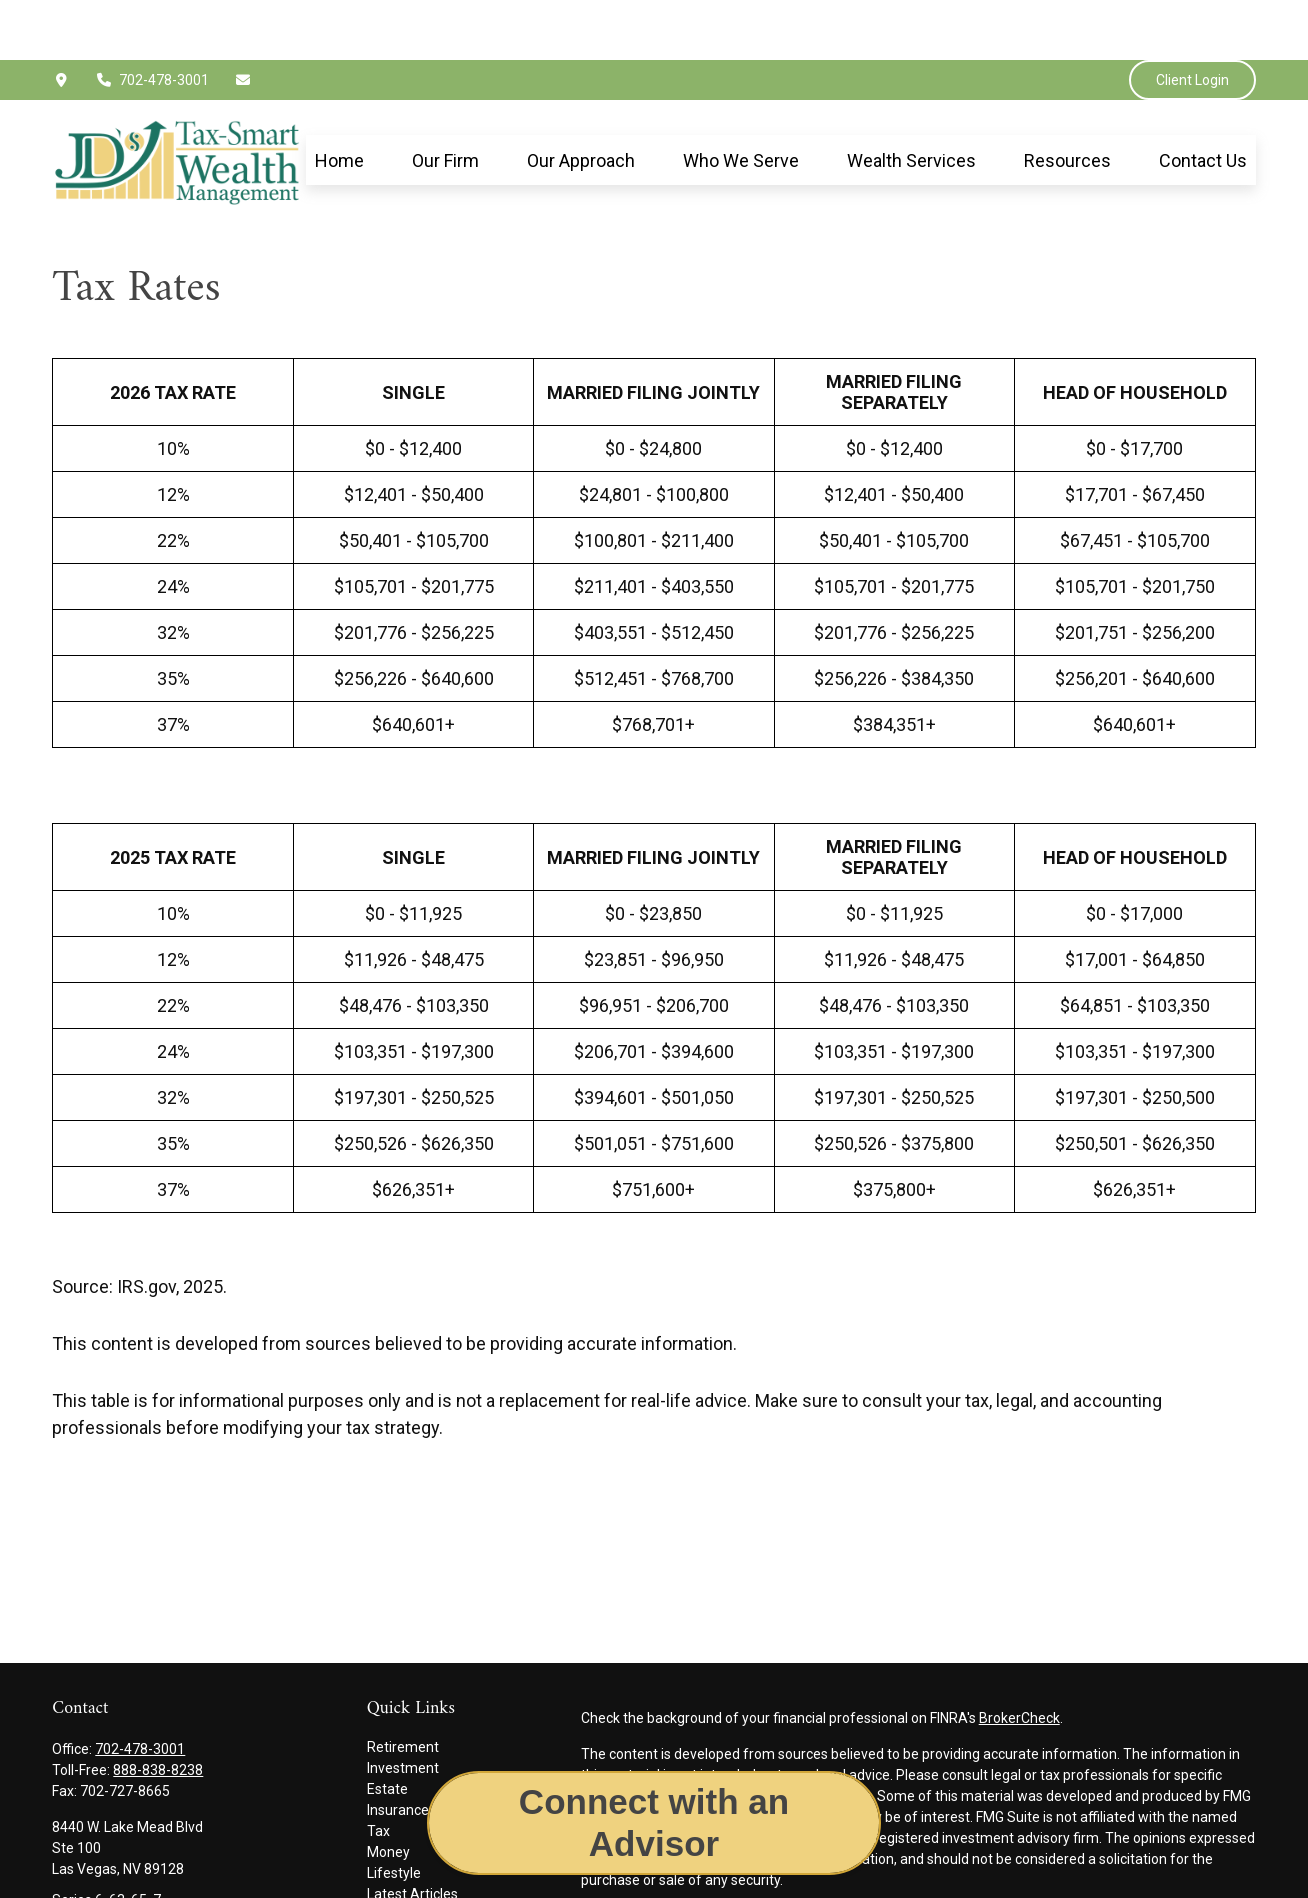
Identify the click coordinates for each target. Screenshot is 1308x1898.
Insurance (398, 1750)
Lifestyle (394, 1813)
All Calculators (412, 1876)
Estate (387, 1729)
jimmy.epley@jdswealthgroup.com (160, 1874)
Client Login (1192, 20)
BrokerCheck (1019, 1658)
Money (388, 1792)
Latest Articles (412, 1834)
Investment (403, 1708)
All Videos (398, 1855)
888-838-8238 (158, 1710)
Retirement (403, 1687)
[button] (339, 100)
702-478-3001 (152, 20)
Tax (378, 1771)
